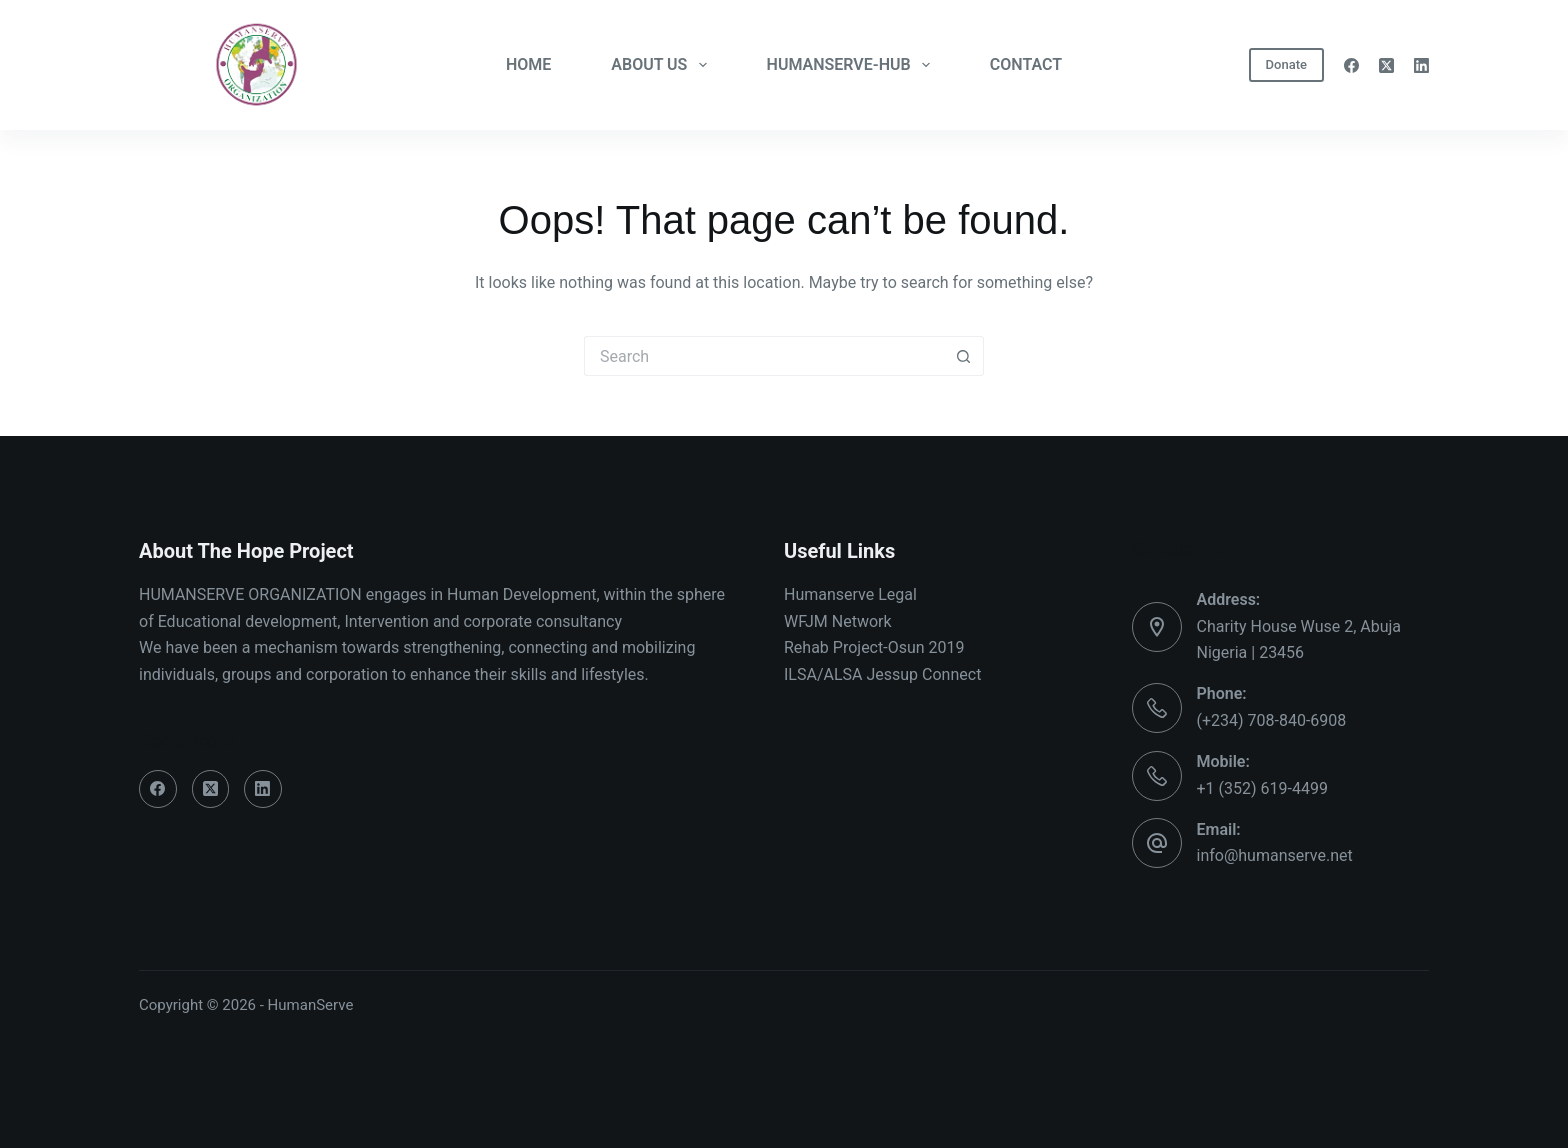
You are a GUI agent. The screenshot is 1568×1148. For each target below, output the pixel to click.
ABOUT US (662, 65)
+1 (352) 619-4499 (1262, 788)
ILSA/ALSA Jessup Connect (882, 674)
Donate (1286, 64)
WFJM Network (838, 621)
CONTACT (1026, 64)
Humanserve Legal (850, 594)
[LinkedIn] (1421, 65)
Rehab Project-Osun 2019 (874, 647)
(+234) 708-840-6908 (1272, 720)
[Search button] (964, 356)
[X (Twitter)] (1386, 65)
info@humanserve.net (1275, 855)
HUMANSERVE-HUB (852, 65)
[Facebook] (1351, 65)
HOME (528, 64)
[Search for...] (764, 356)
